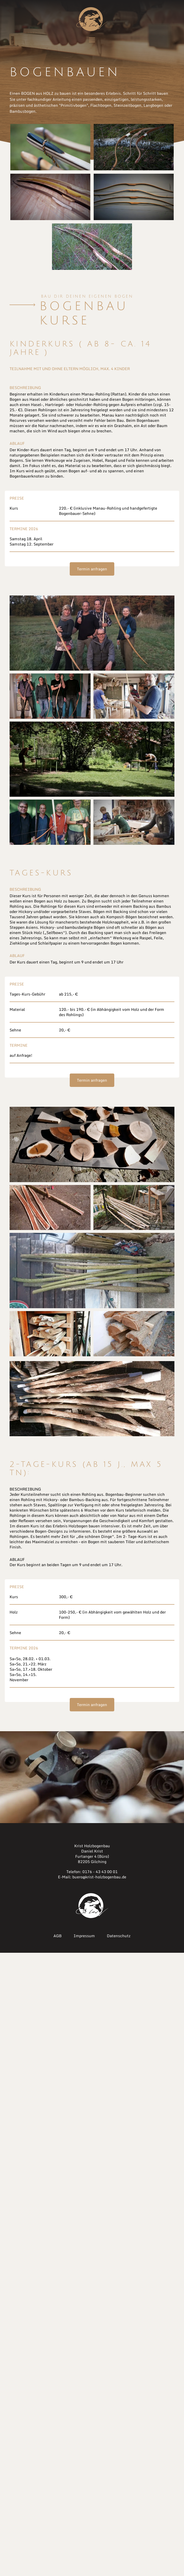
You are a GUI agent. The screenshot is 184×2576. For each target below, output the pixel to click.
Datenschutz (119, 1936)
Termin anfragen (92, 569)
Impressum (84, 1936)
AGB (57, 1936)
